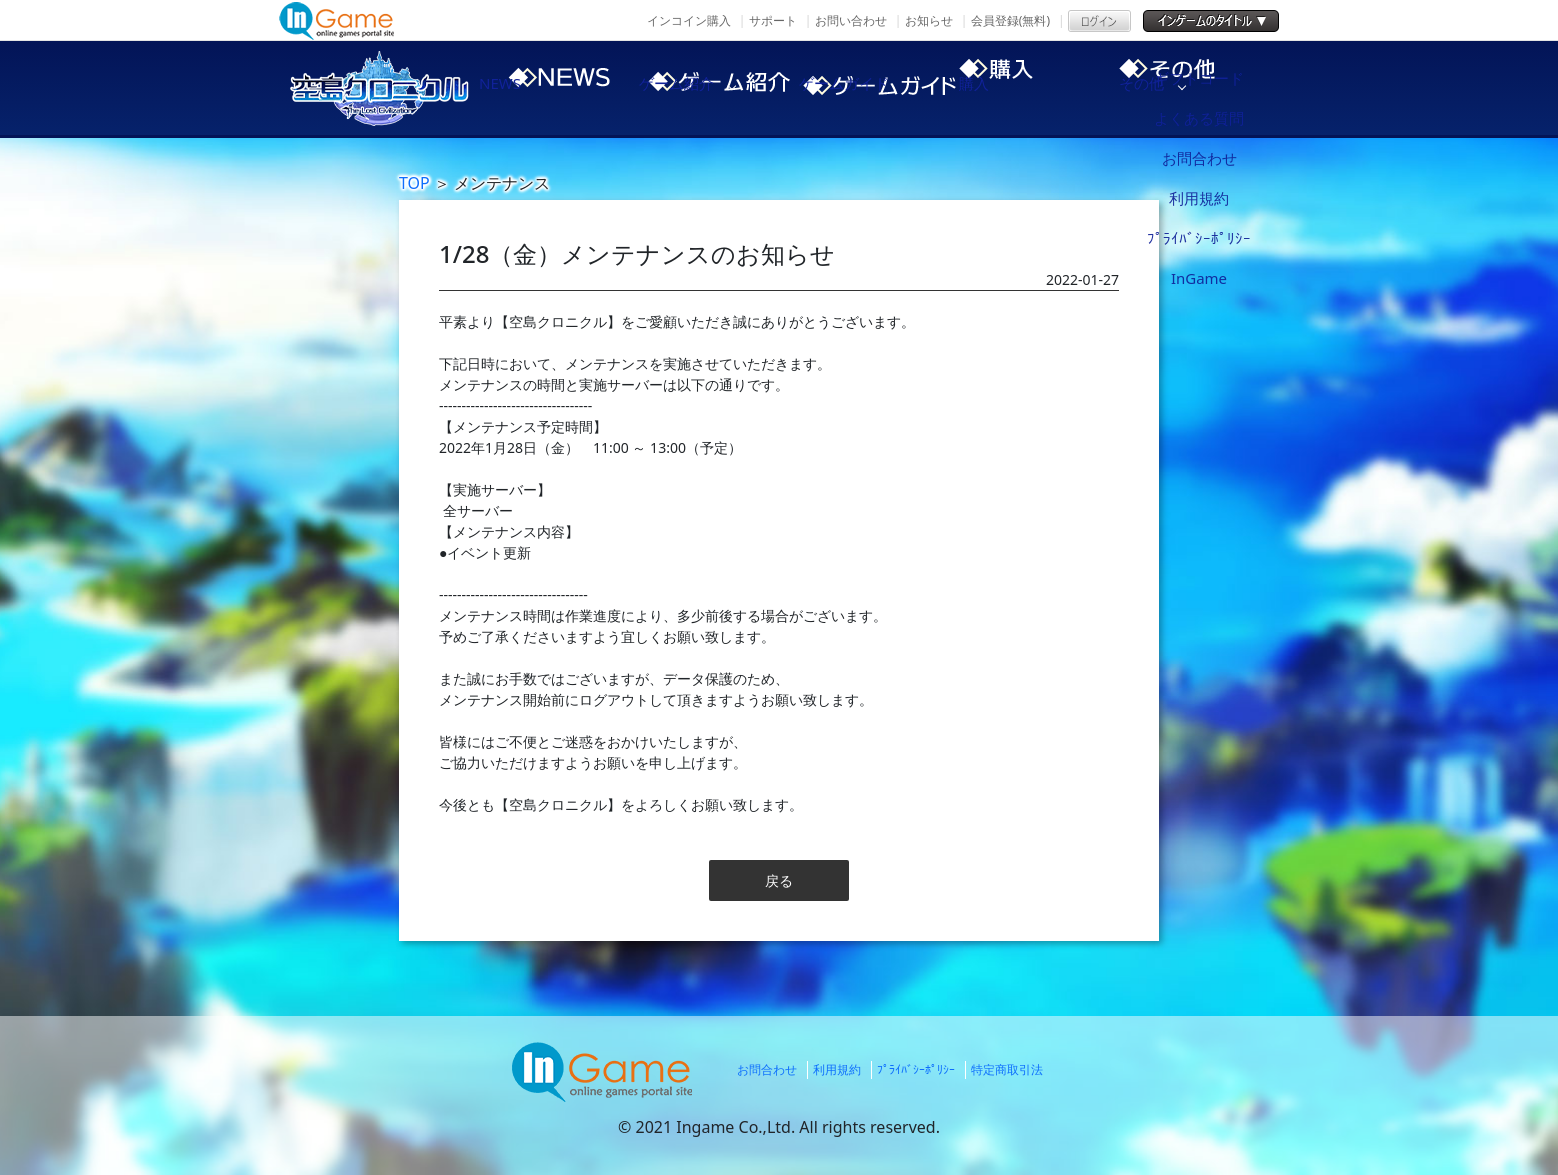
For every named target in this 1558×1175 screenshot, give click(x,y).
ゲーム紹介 (709, 88)
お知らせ (929, 20)
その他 (1219, 88)
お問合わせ (767, 1069)
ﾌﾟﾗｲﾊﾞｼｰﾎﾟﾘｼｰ (916, 1069)
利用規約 (837, 1069)
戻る (779, 880)
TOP (414, 183)
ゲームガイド (879, 88)
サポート (773, 20)
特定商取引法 (1007, 1069)
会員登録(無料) (1010, 20)
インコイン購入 (689, 20)
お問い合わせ (851, 20)
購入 (1049, 88)
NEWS (539, 88)
